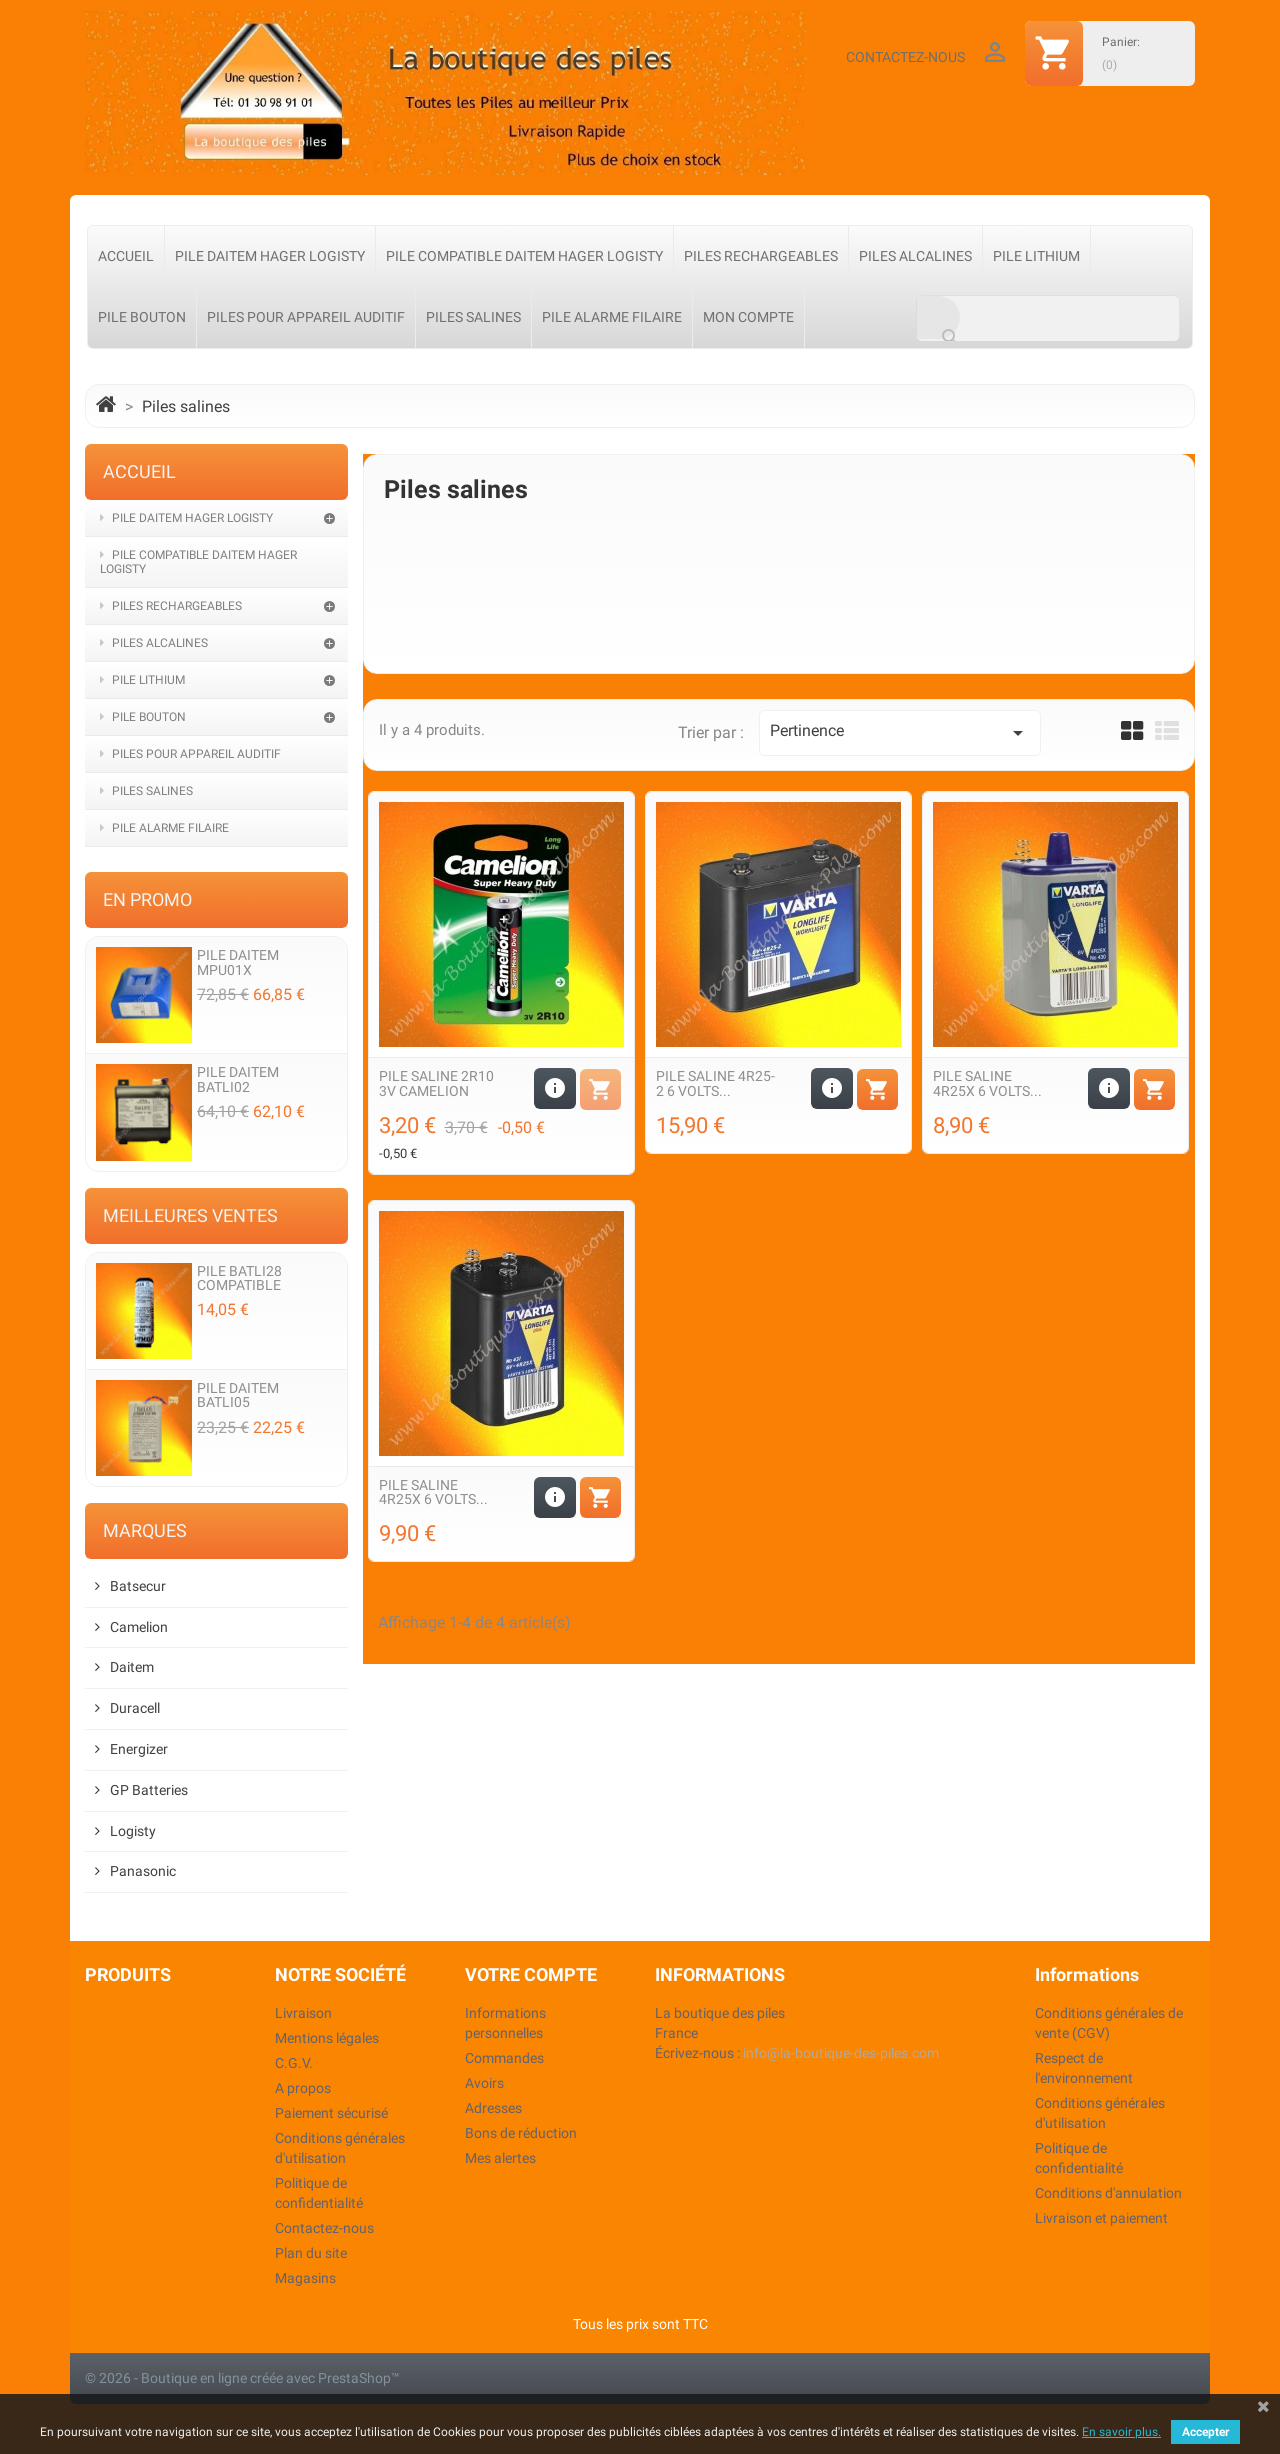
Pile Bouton (142, 317)
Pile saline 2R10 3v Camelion (436, 1083)
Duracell (135, 1708)
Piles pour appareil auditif (306, 317)
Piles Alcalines (915, 256)
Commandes (504, 2058)
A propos (303, 2088)
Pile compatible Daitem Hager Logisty (524, 256)
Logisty (133, 1831)
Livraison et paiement (1101, 2218)
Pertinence (899, 733)
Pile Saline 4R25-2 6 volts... (715, 1083)
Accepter (1205, 2432)
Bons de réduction (521, 2133)
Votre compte (531, 1974)
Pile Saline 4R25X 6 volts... (987, 1083)
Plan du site (311, 2253)
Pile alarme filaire (612, 317)
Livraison (303, 2013)
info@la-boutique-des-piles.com (841, 2053)
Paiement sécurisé (331, 2113)
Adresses (493, 2108)
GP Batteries (149, 1790)
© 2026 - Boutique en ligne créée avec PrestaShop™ (242, 2378)
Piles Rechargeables (761, 256)
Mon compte (748, 317)
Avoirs (484, 2083)
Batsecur (138, 1586)
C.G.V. (294, 2063)
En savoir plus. (1121, 2432)
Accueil (126, 256)
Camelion (139, 1627)
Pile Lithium (1036, 256)
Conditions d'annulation (1108, 2193)
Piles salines (473, 317)
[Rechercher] (1048, 318)
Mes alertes (500, 2158)
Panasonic (143, 1871)
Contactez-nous (905, 57)
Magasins (305, 2278)
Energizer (139, 1749)
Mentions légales (327, 2038)
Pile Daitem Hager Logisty (270, 256)
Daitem (132, 1667)
